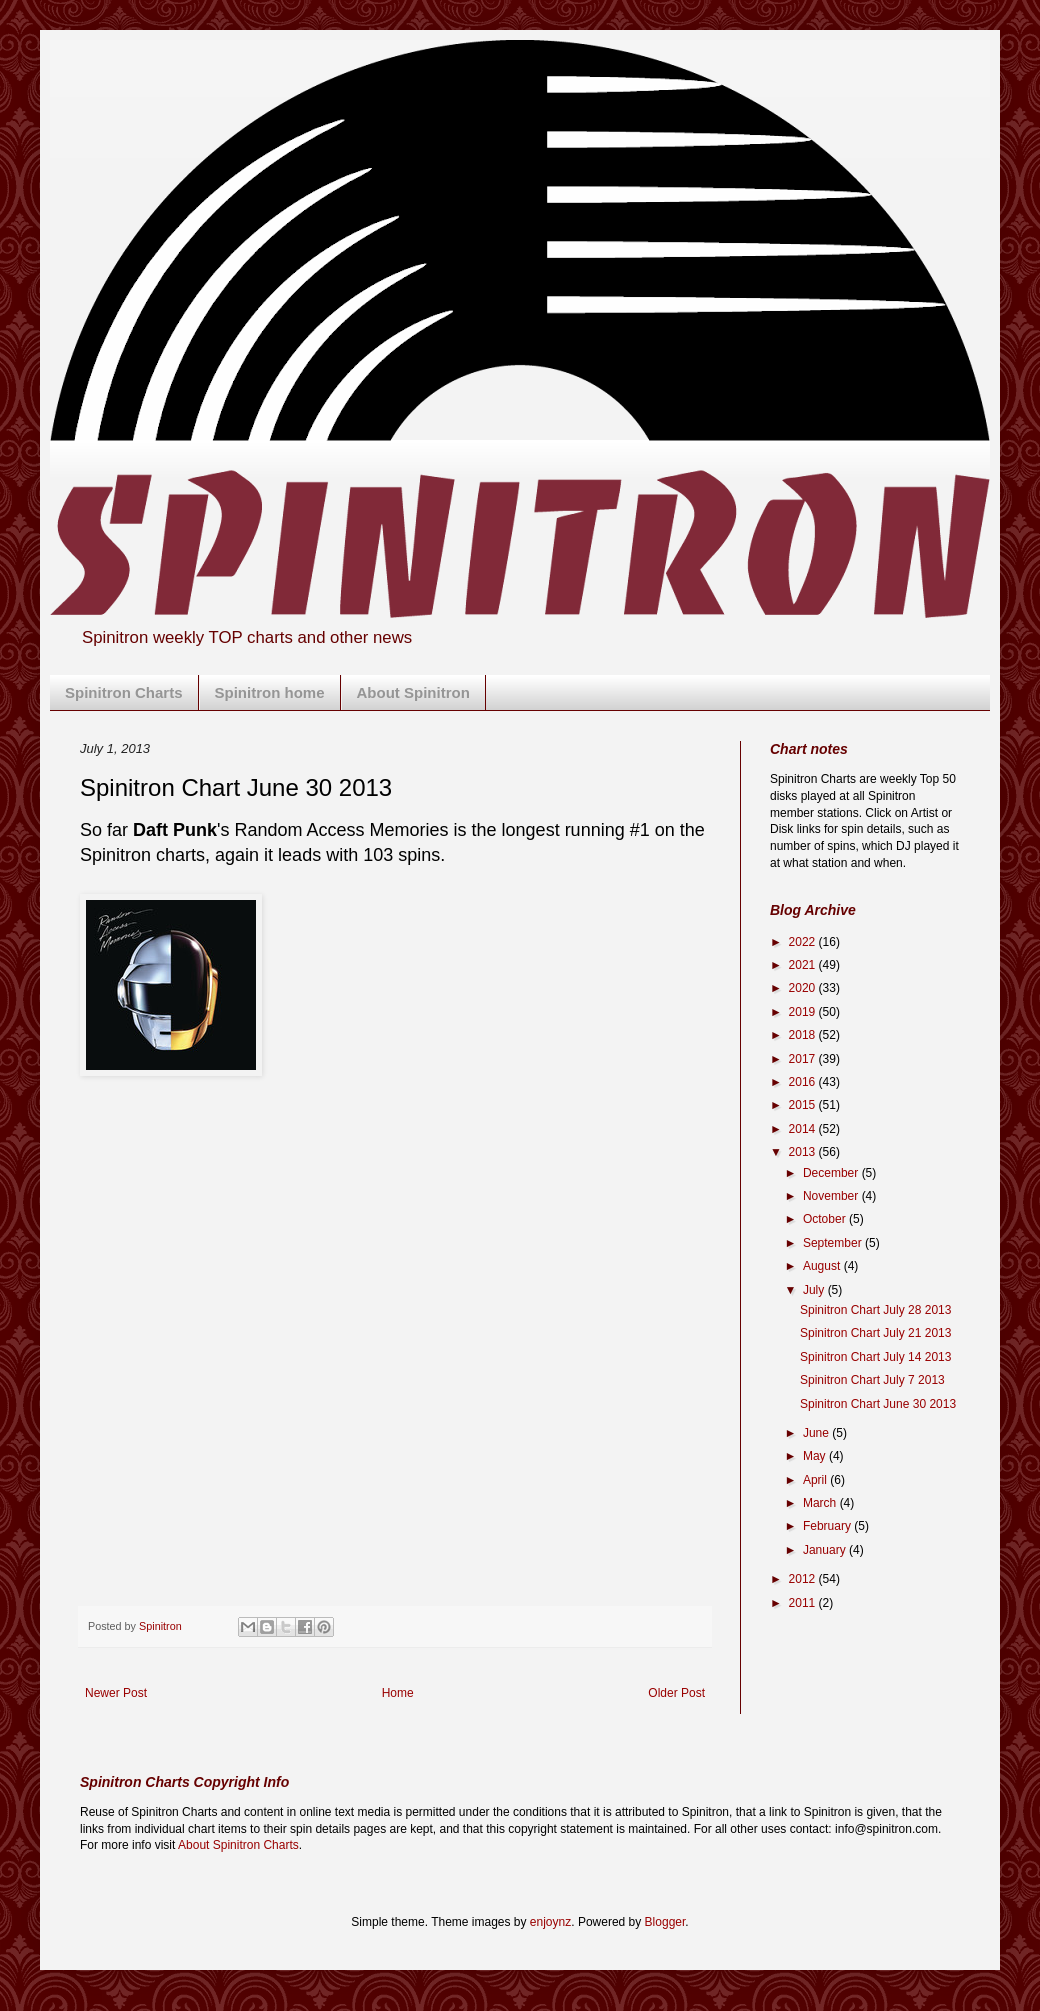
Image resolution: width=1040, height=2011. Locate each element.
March (821, 1503)
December (832, 1173)
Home (398, 1693)
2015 (804, 1105)
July (815, 1290)
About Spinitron (413, 692)
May (816, 1456)
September (834, 1243)
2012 (804, 1579)
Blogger (665, 1922)
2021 (804, 965)
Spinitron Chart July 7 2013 (872, 1380)
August (823, 1266)
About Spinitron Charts (238, 1845)
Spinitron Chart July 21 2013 (875, 1333)
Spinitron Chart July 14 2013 (875, 1357)
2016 (804, 1082)
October (826, 1219)
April (816, 1480)
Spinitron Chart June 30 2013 (878, 1404)
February (828, 1526)
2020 (804, 988)
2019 (804, 1012)
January (826, 1550)
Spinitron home (270, 692)
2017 (804, 1059)
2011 (804, 1603)
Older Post (676, 1693)
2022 (804, 942)
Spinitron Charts (124, 692)
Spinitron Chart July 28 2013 (875, 1310)
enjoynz (550, 1922)
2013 (804, 1152)
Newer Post (116, 1693)
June (817, 1433)
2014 (804, 1129)
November (832, 1196)
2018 (804, 1035)
